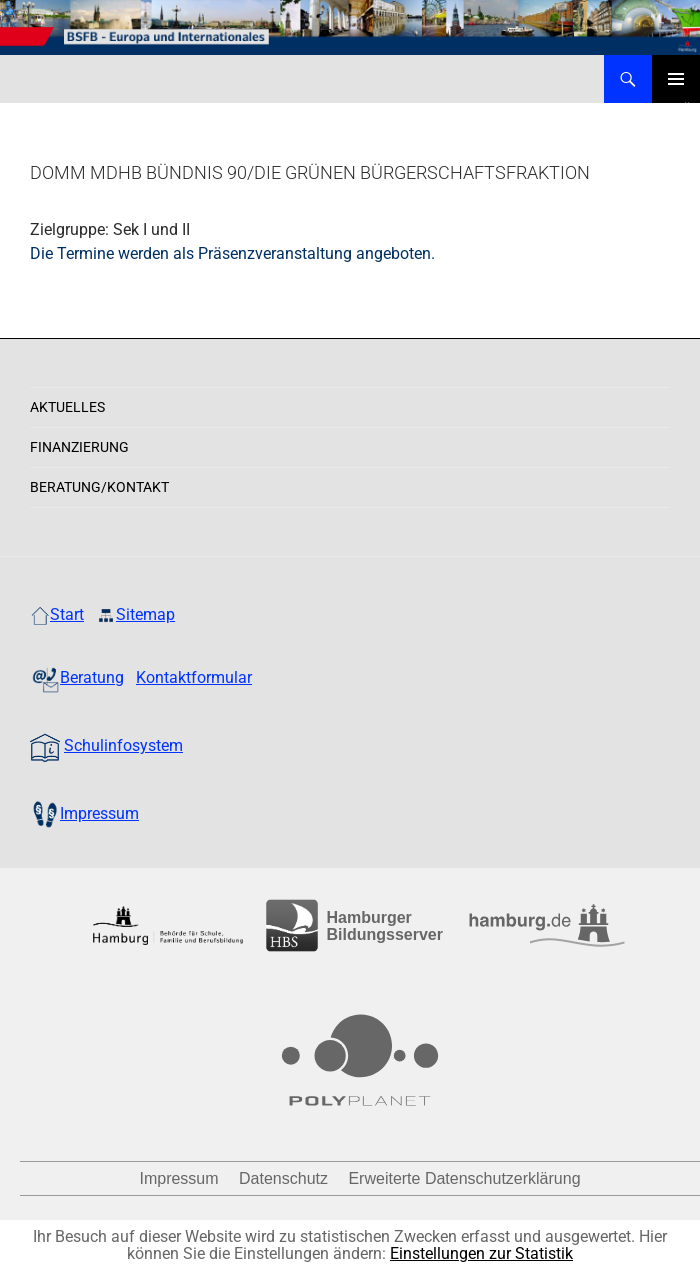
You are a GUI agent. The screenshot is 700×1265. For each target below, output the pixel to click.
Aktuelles (67, 407)
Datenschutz (283, 1178)
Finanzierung (79, 447)
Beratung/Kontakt (99, 487)
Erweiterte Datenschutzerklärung (464, 1178)
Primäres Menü (676, 79)
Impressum (178, 1178)
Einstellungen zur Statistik (481, 1253)
